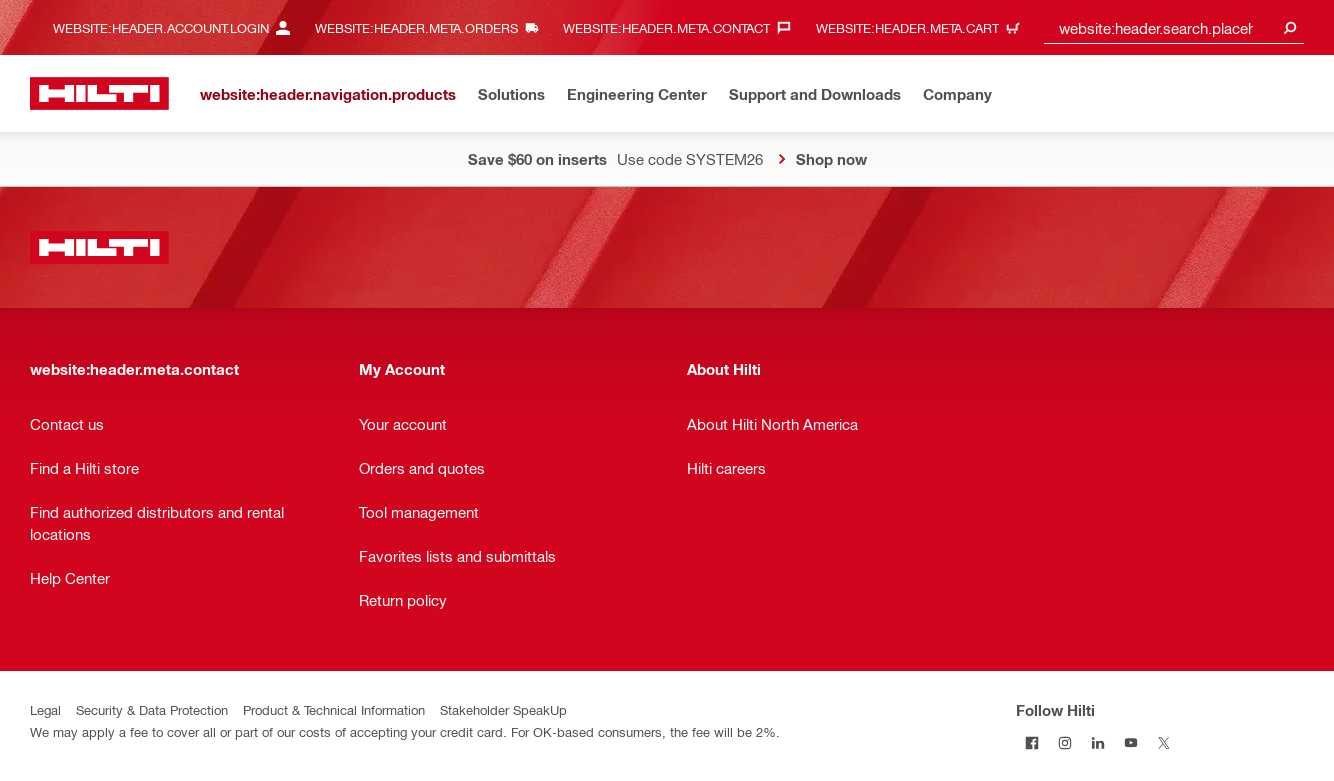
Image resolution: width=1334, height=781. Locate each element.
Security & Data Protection (152, 709)
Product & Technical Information (334, 709)
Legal (45, 709)
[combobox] (1174, 27)
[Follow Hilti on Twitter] (1164, 742)
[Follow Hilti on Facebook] (1032, 742)
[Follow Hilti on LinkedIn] (1098, 742)
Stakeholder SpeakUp (503, 709)
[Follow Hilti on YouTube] (1131, 742)
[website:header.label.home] (99, 93)
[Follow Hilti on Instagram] (1065, 742)
